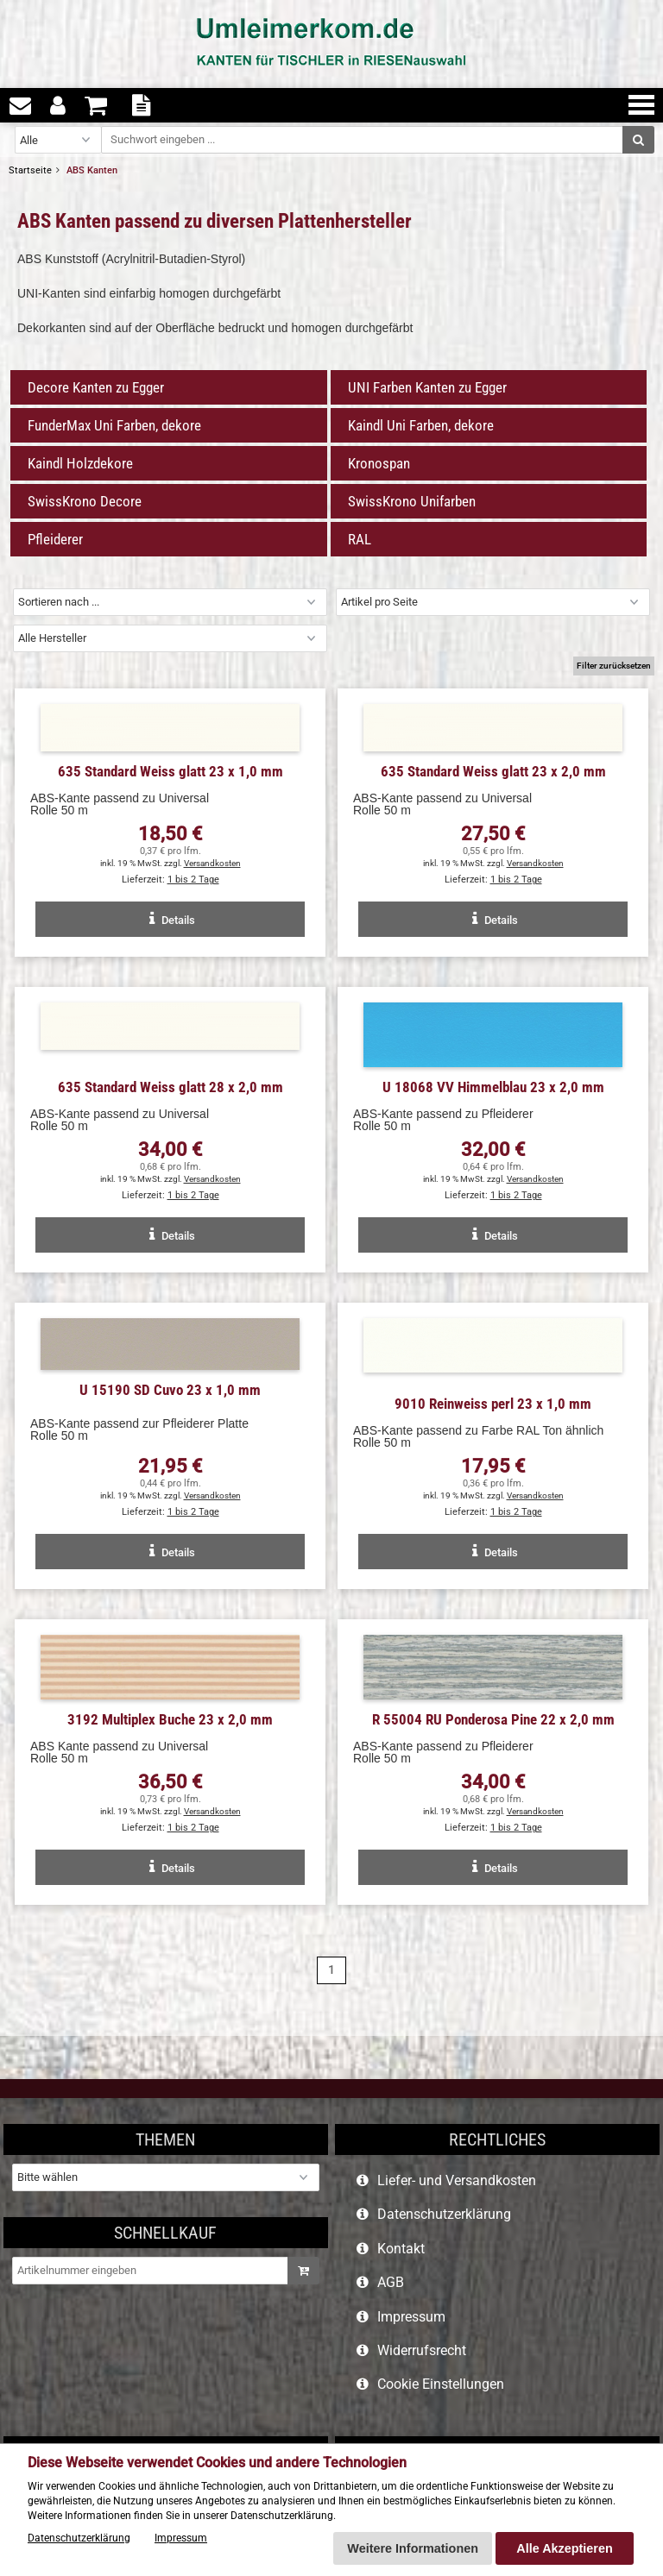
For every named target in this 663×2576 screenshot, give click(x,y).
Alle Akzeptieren (564, 2548)
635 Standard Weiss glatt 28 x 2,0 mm (170, 1087)
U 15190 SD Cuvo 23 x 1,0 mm (170, 1389)
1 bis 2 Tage (193, 879)
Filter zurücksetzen (614, 665)
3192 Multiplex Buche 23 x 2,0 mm (170, 1719)
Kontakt (401, 2248)
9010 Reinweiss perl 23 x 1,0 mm (493, 1403)
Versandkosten (212, 863)
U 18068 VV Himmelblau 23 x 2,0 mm (493, 1087)
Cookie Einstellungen (440, 2384)
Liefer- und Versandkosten (456, 2180)
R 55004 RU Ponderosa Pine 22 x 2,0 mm (493, 1719)
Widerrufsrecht (421, 2350)
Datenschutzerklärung (444, 2214)
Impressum (411, 2317)
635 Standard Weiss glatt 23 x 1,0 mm (170, 771)
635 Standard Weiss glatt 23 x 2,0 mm (493, 771)
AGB (390, 2282)
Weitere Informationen (412, 2548)
